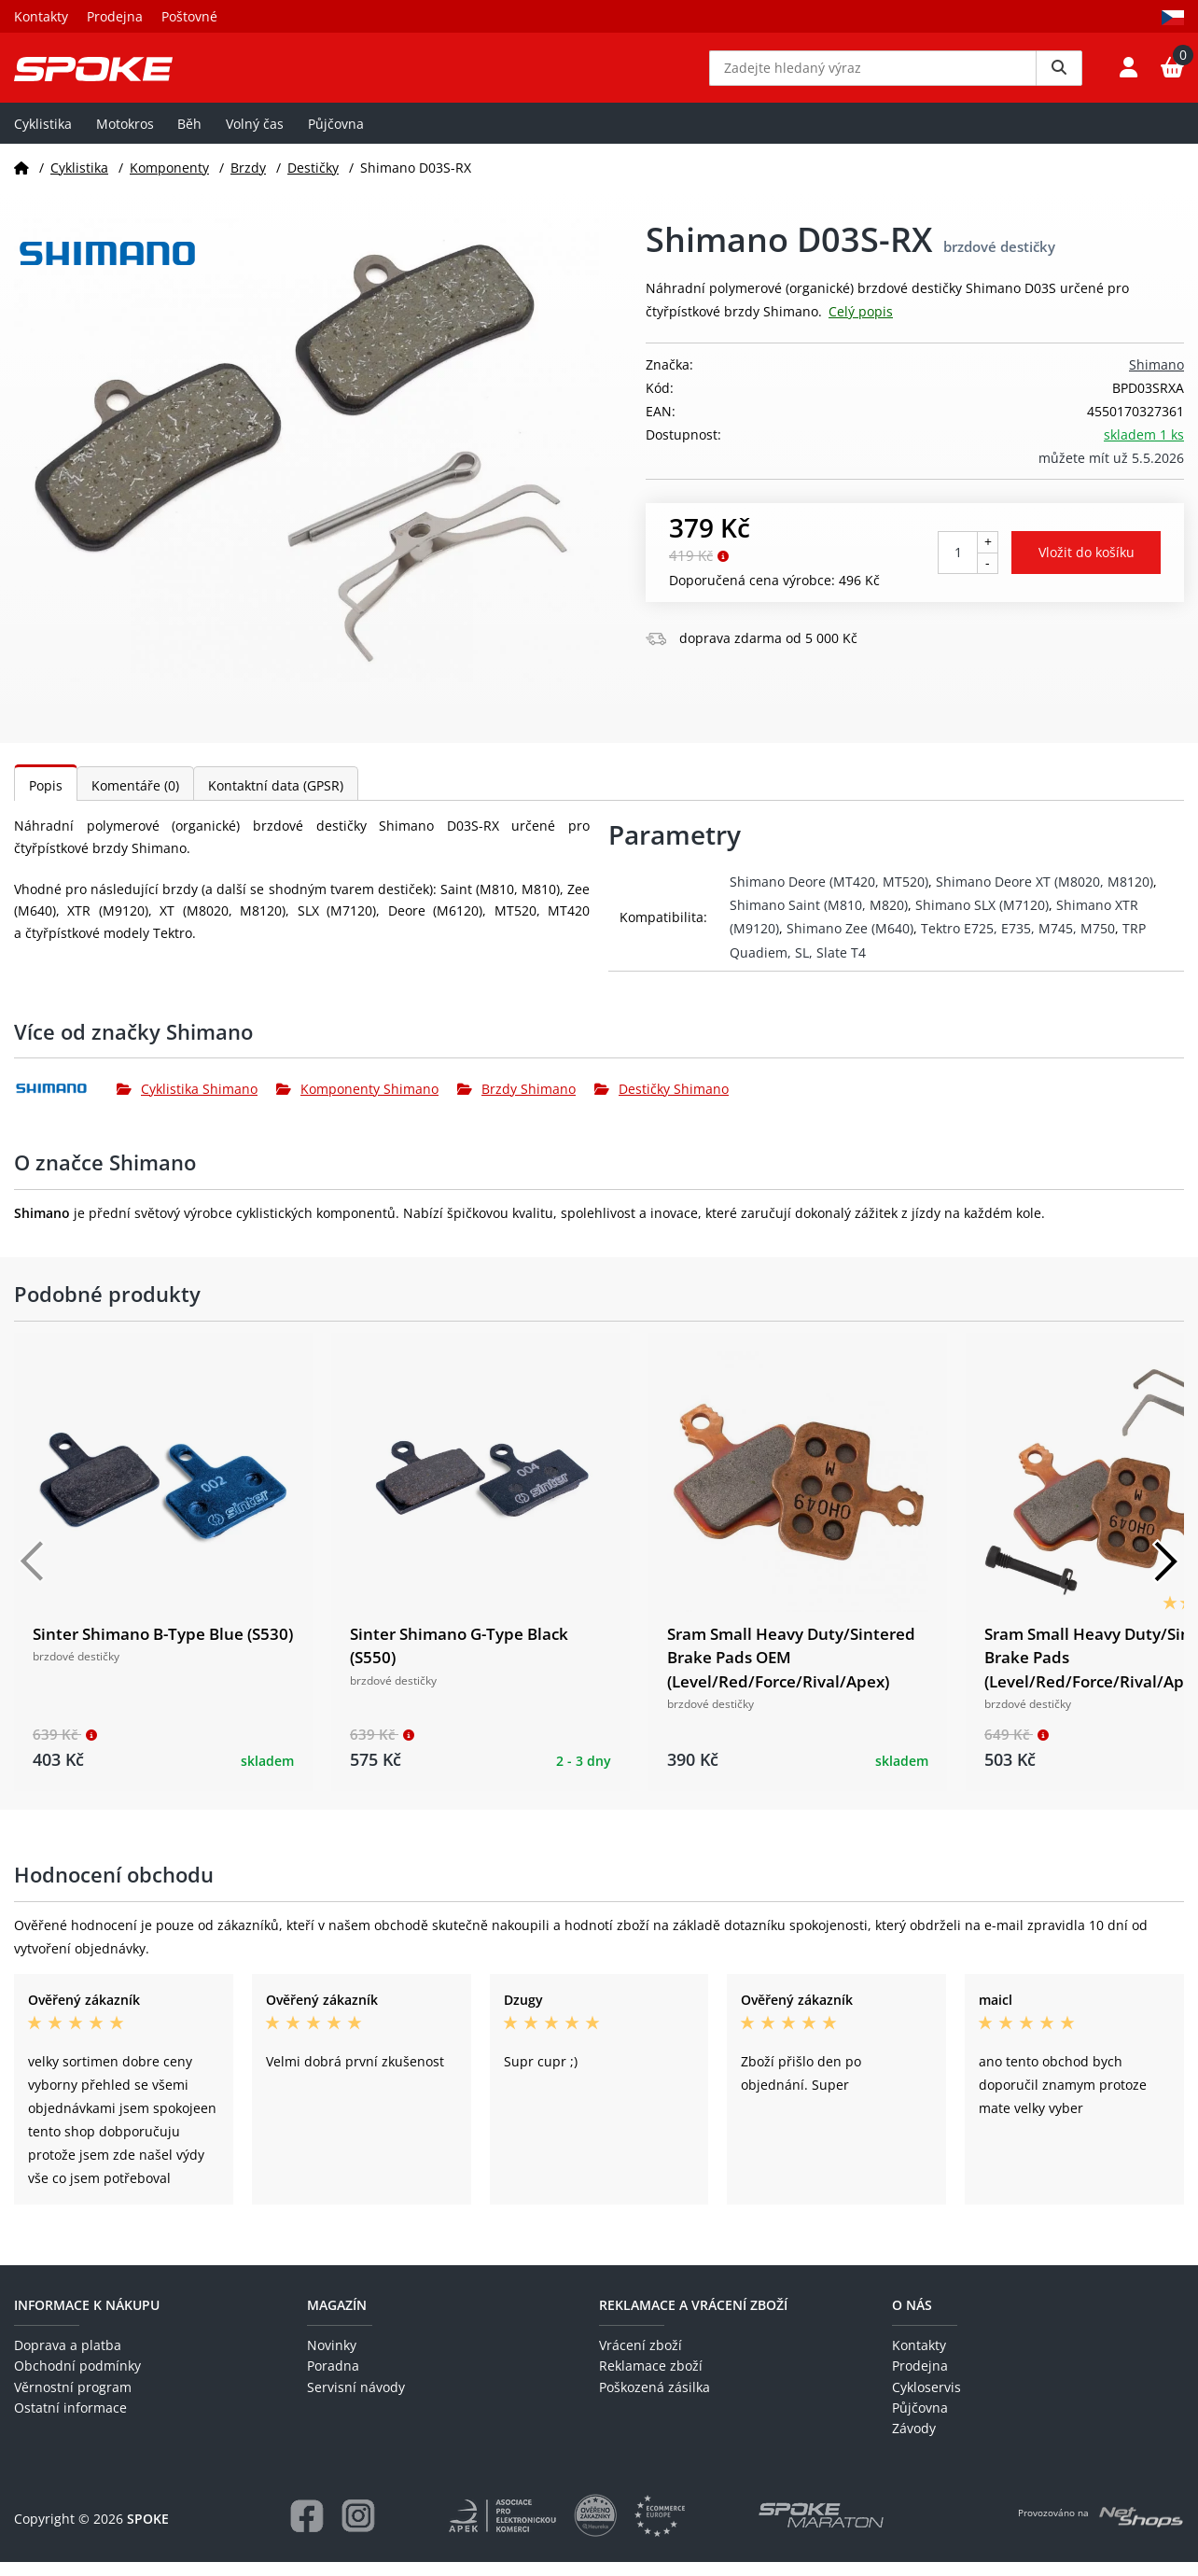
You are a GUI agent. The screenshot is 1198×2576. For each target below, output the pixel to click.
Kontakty (41, 16)
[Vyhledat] (1059, 74)
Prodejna (115, 16)
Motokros (125, 137)
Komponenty (169, 180)
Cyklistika (43, 137)
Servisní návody (356, 2400)
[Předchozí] (32, 1575)
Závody (914, 2442)
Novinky (331, 2358)
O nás (912, 2318)
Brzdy (248, 180)
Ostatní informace (70, 2421)
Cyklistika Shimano (187, 1102)
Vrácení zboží (640, 2358)
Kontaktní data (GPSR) (275, 799)
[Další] (1165, 1575)
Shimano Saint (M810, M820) (819, 919)
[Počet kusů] (958, 565)
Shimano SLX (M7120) (982, 919)
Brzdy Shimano (516, 1102)
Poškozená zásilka (654, 2400)
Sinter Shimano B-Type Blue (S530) (163, 1647)
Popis (46, 799)
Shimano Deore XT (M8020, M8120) (1044, 895)
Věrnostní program (73, 2400)
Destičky (313, 180)
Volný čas (255, 137)
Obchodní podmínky (77, 2379)
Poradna (333, 2379)
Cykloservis (926, 2400)
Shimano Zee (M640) (850, 942)
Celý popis (861, 325)
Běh (189, 137)
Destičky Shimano (661, 1102)
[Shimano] (65, 1102)
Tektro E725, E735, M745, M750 (1018, 942)
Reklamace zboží (651, 2379)
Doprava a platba (67, 2358)
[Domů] (21, 180)
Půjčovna (336, 137)
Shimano (1156, 377)
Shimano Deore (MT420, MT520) (829, 895)
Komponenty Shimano (357, 1102)
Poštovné (189, 16)
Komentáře (135, 799)
